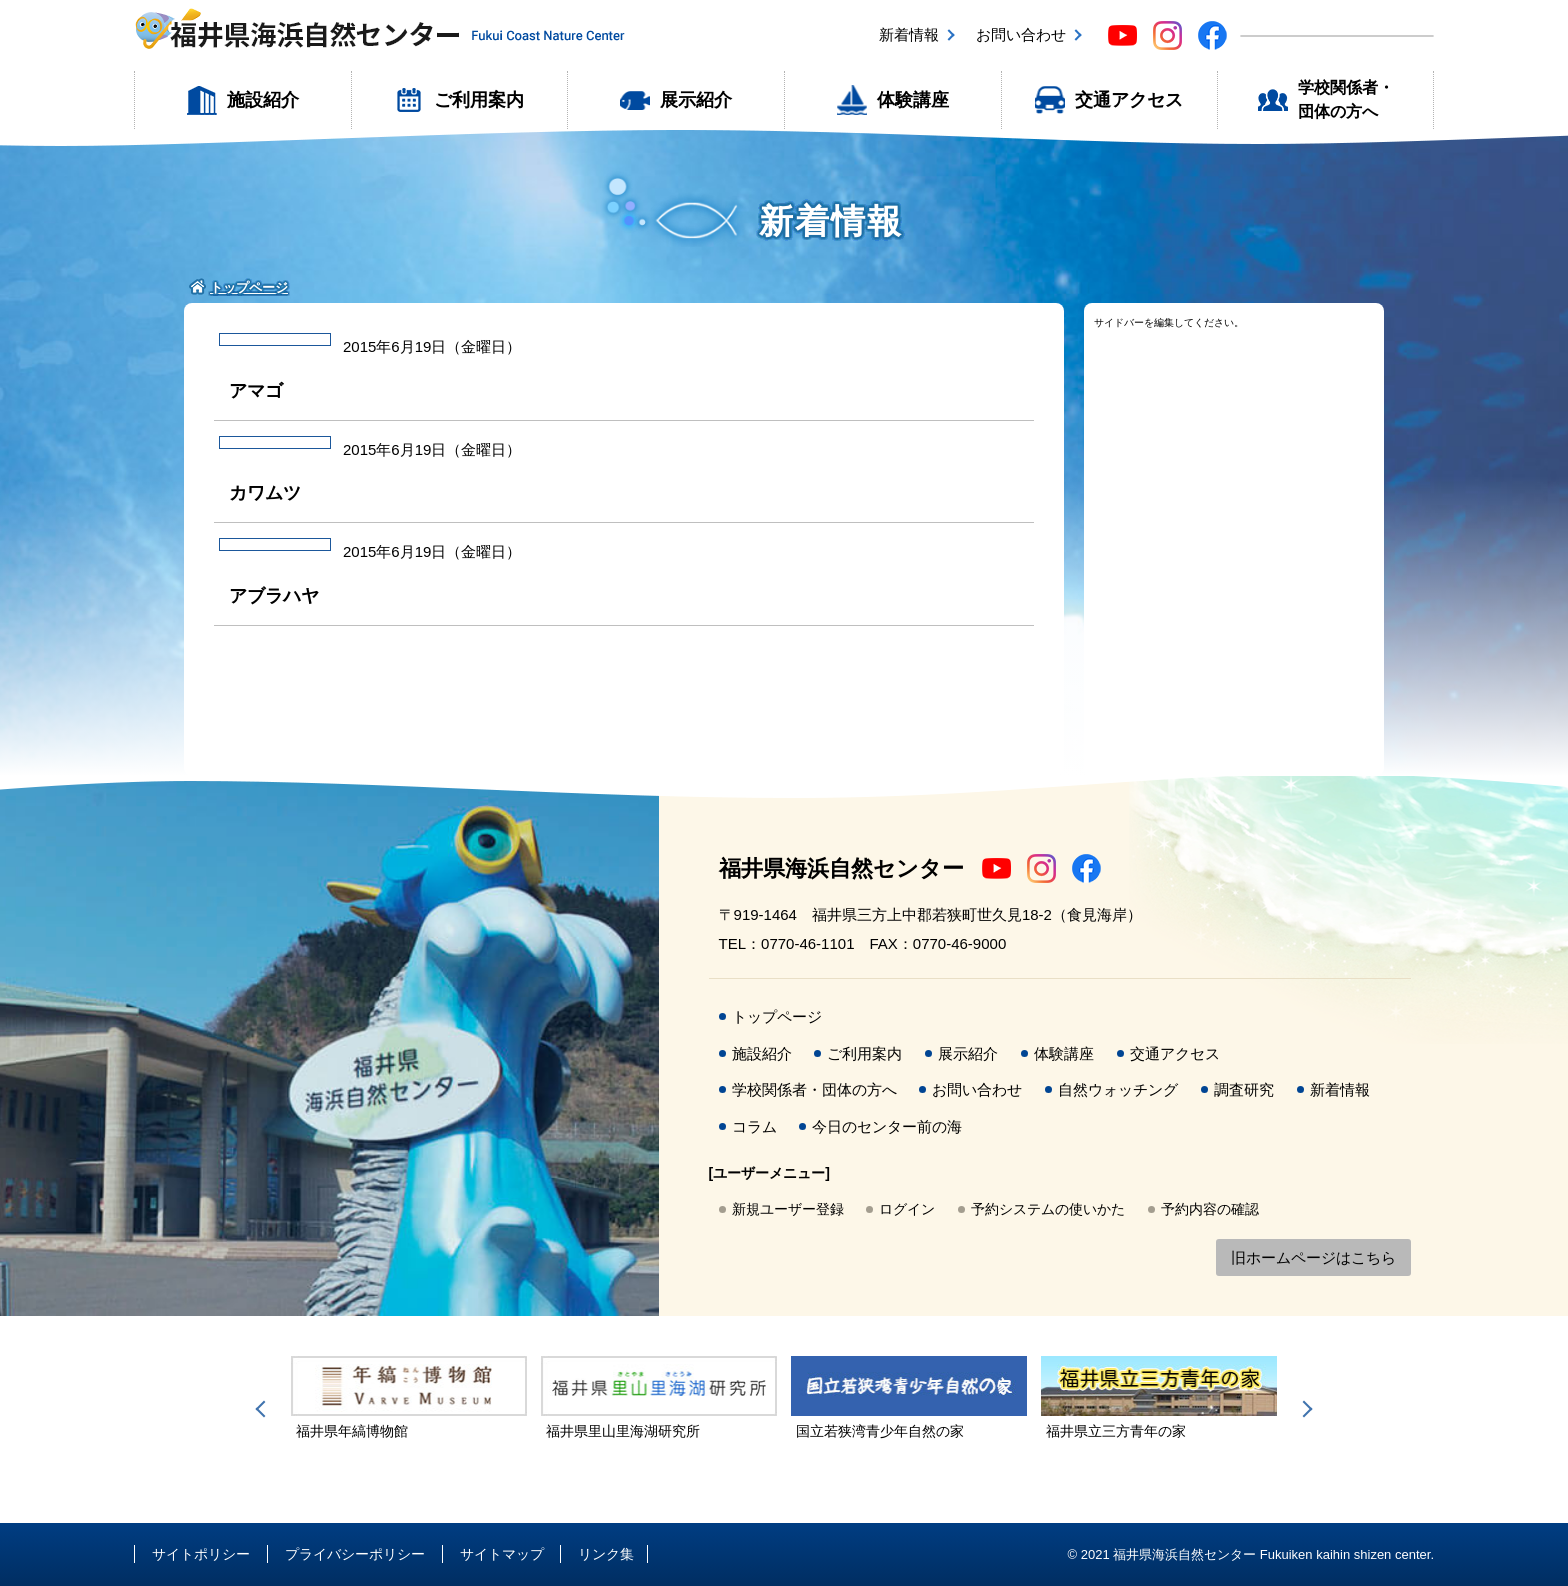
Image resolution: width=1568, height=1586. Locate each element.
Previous (264, 1409)
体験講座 (913, 100)
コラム (754, 1126)
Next (1304, 1409)
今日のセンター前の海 (887, 1126)
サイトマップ (502, 1554)
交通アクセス (1129, 100)
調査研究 (1244, 1089)
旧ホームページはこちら (1313, 1257)
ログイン (907, 1209)
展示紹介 (696, 100)
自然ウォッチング (1118, 1089)
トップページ (777, 1016)
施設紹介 (263, 100)
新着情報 (909, 34)
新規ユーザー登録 (788, 1209)
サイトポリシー (201, 1554)
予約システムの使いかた (1048, 1209)
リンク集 (606, 1554)
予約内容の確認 (1210, 1209)
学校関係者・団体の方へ (1346, 99)
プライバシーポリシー (355, 1554)
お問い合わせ (1021, 34)
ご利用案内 (479, 100)
